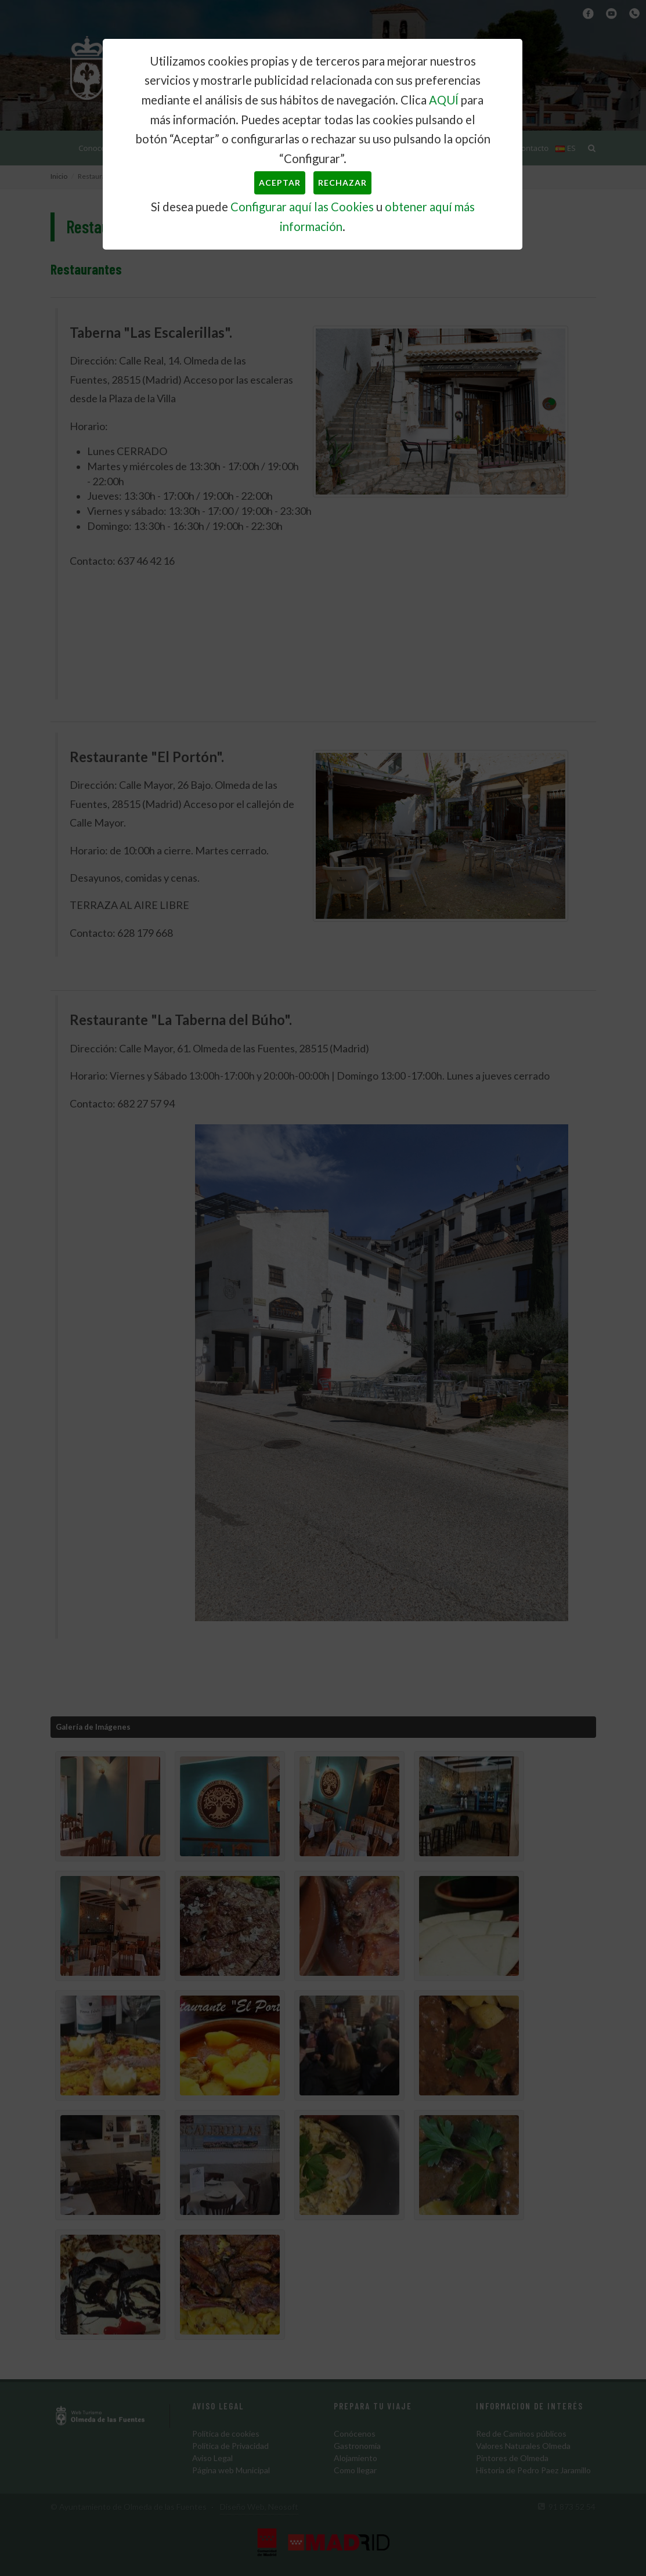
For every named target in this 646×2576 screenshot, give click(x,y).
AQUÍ (444, 100)
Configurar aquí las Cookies (302, 207)
